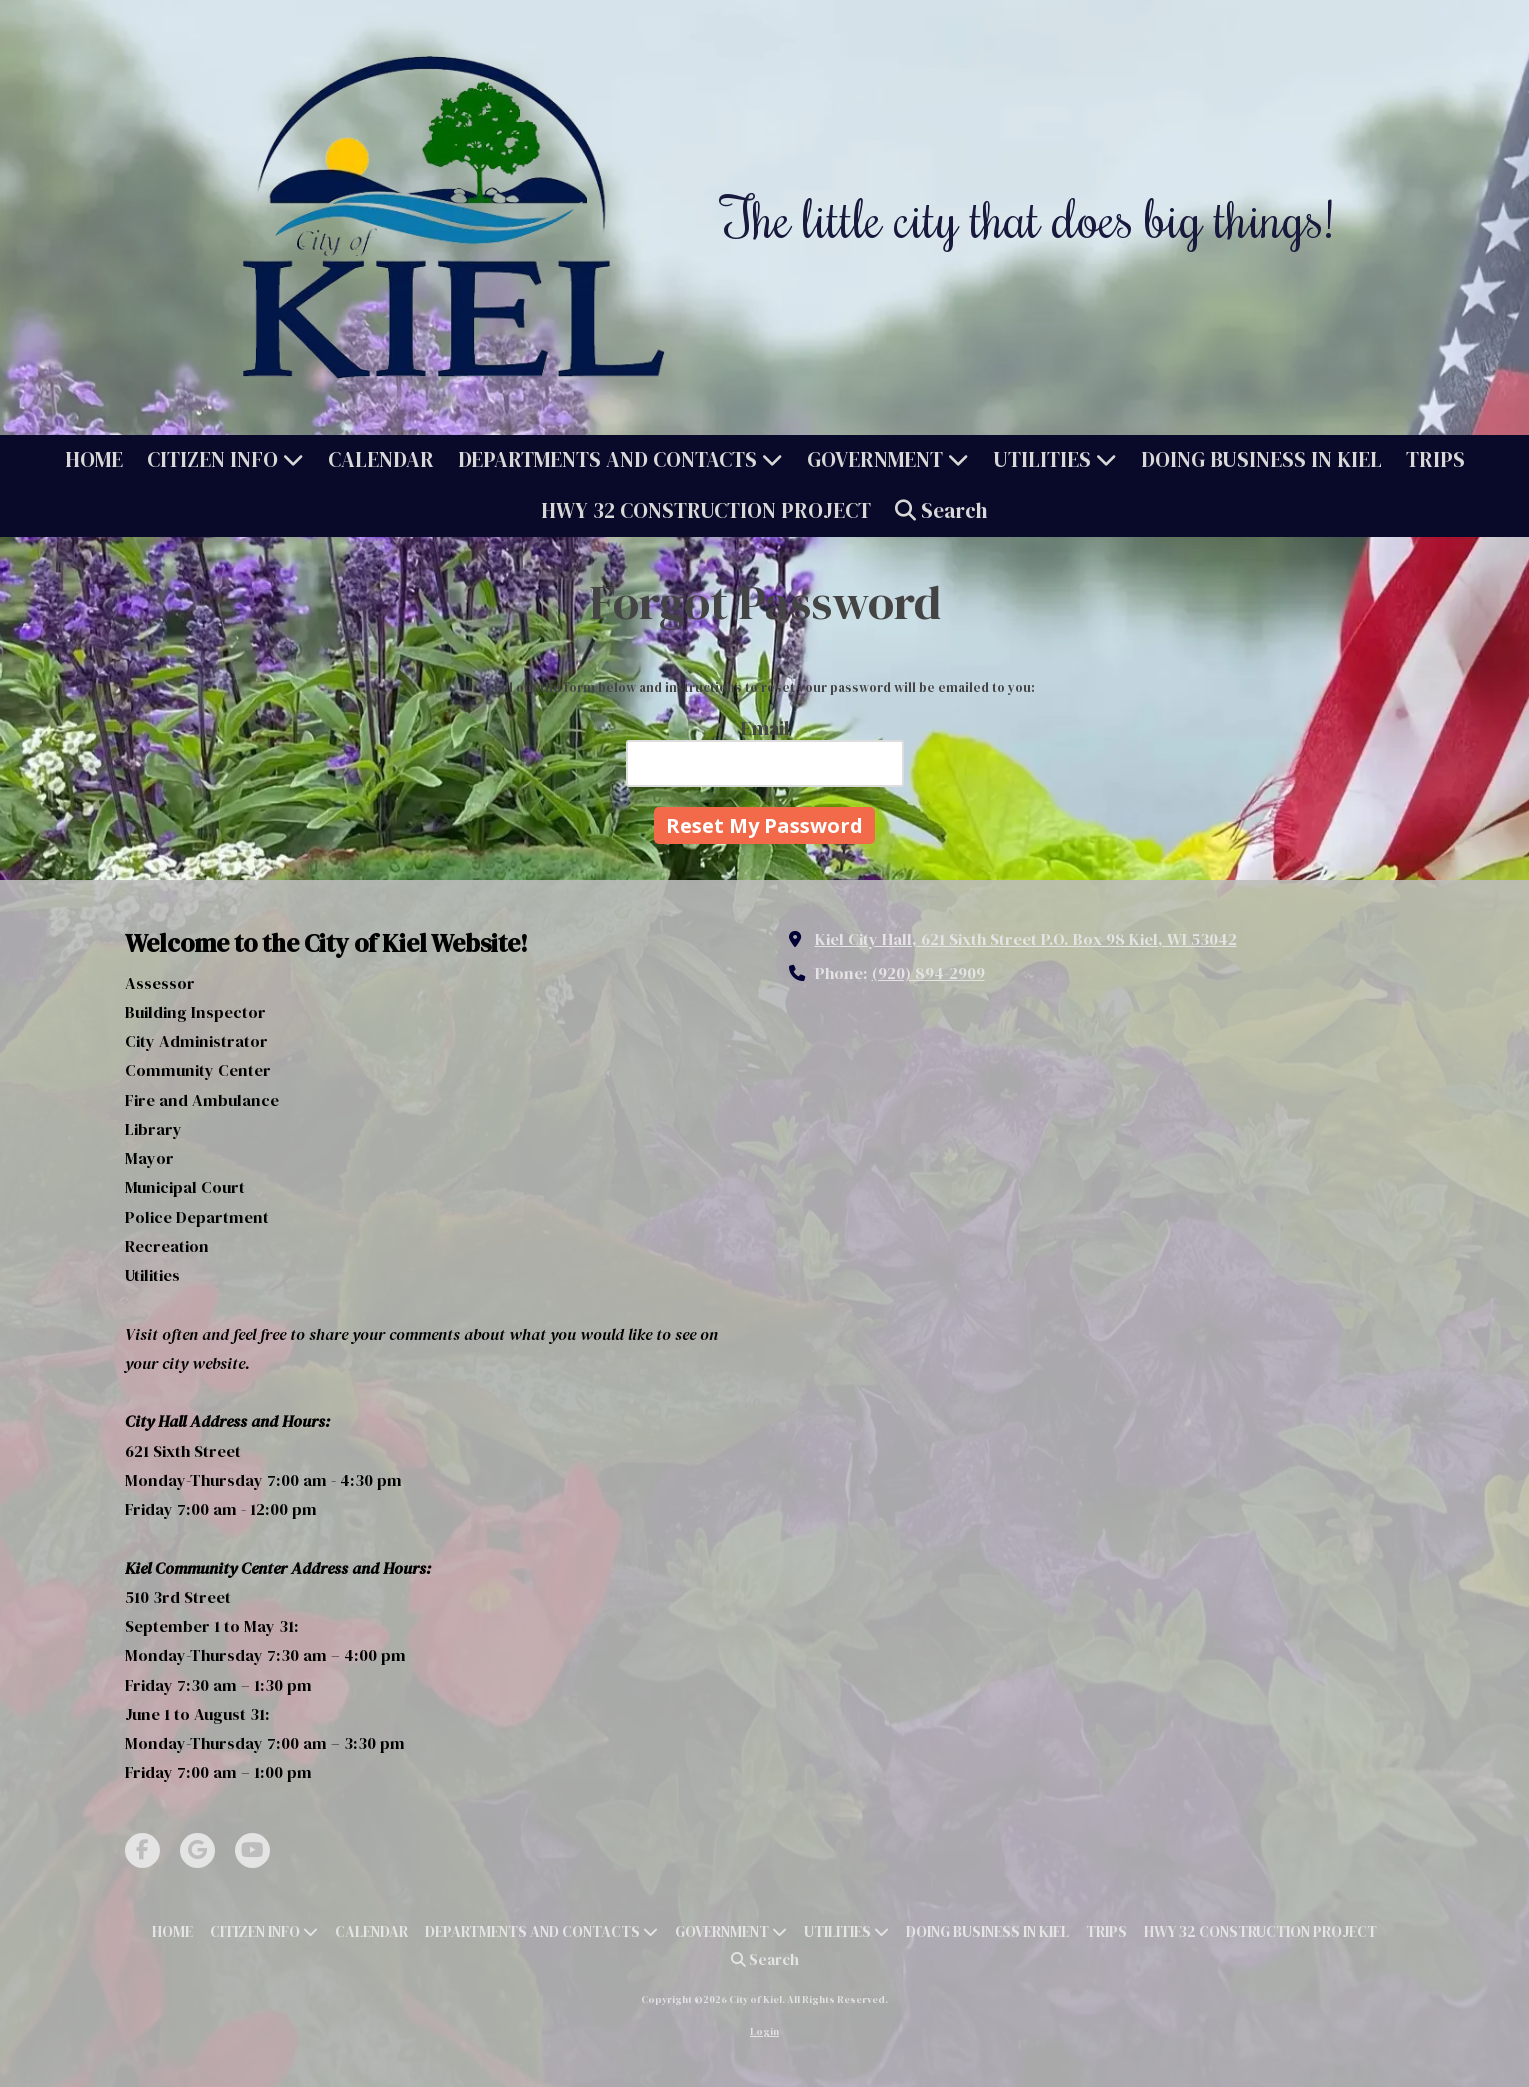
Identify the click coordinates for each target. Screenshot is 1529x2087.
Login (764, 2031)
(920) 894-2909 (928, 973)
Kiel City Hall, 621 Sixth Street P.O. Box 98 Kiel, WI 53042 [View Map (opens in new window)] (1026, 939)
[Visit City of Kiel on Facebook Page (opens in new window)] (142, 1850)
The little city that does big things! (1028, 217)
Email (765, 728)
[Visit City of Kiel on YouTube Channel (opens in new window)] (252, 1850)
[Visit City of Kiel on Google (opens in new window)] (197, 1850)
